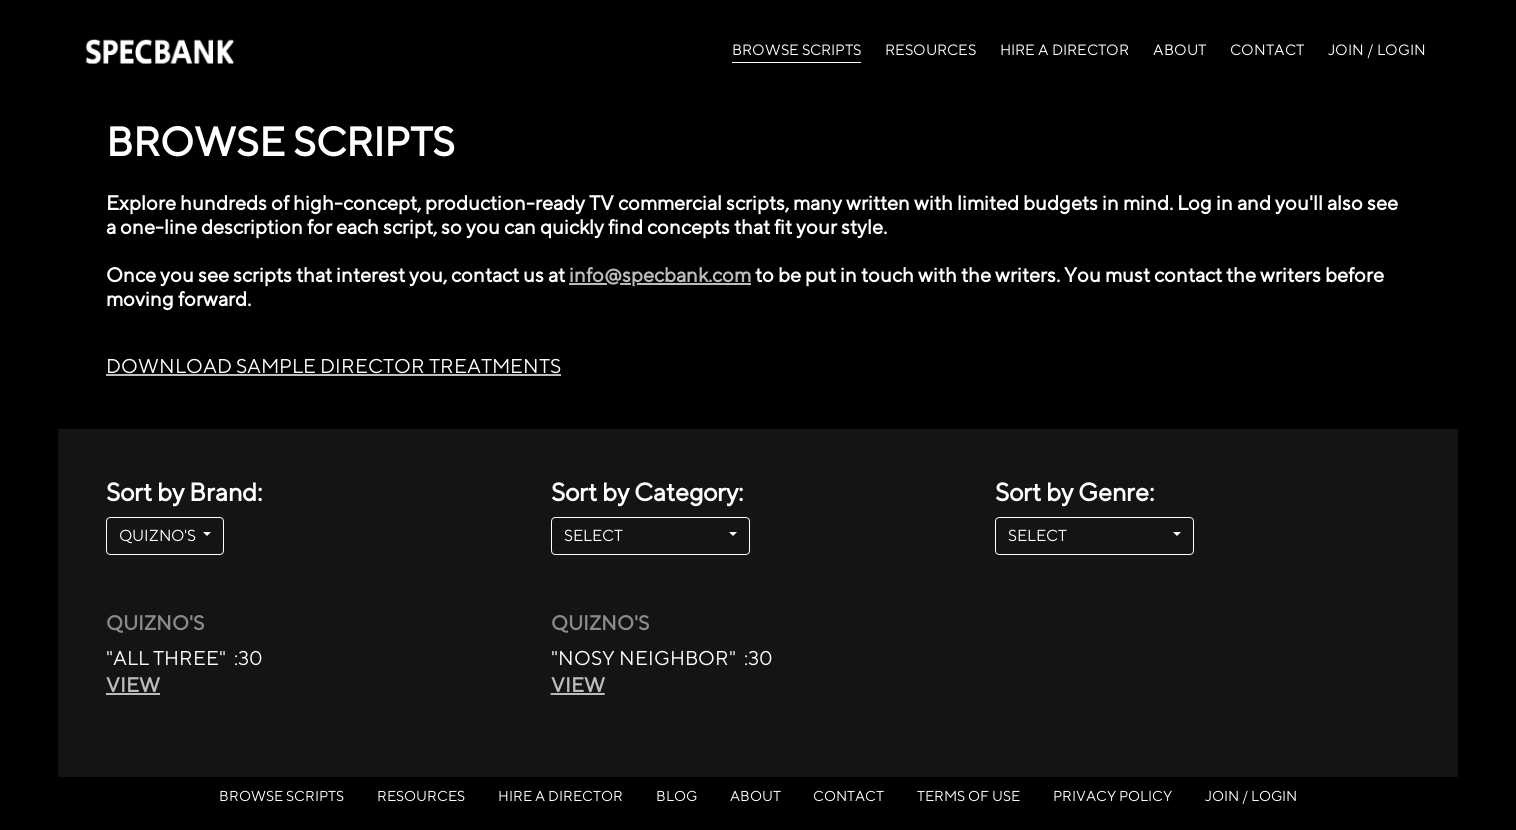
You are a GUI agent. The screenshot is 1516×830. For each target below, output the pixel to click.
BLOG (676, 795)
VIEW (133, 684)
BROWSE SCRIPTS (796, 48)
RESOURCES (930, 49)
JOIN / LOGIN (1377, 49)
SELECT (644, 535)
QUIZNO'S (159, 535)
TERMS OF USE (968, 795)
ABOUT (1179, 49)
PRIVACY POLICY (1112, 795)
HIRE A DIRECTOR (1064, 49)
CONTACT (1267, 49)
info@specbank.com (660, 274)
